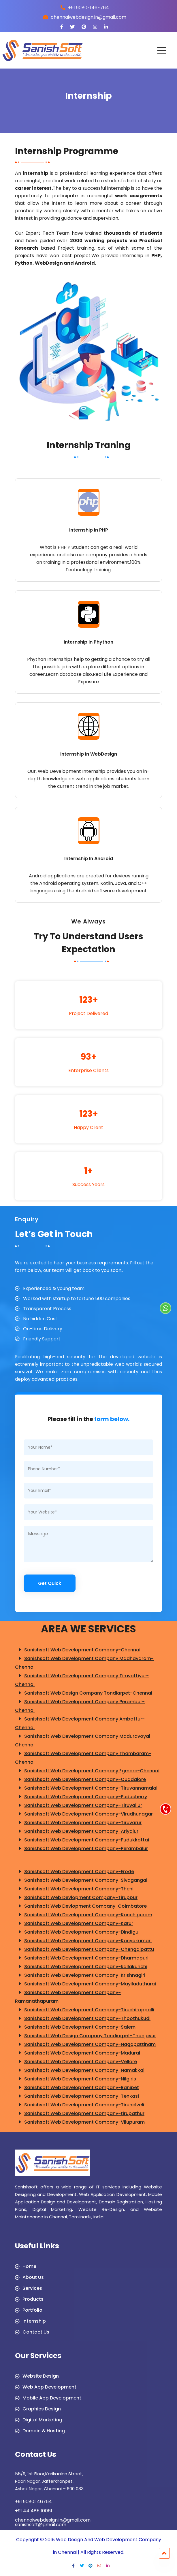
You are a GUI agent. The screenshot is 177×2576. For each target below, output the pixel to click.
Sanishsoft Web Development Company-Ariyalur (76, 1831)
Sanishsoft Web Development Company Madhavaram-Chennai (84, 1662)
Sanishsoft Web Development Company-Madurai (77, 2053)
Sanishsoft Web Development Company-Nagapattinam (85, 2044)
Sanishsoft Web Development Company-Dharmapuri (81, 1958)
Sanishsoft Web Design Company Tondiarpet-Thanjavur (85, 2035)
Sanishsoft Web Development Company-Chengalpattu (84, 1949)
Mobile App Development (51, 2398)
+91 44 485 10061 (33, 2511)
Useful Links (37, 2246)
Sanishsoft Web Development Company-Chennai (77, 1650)
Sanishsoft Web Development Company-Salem (75, 2027)
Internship (34, 2321)
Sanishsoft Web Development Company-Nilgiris (75, 2079)
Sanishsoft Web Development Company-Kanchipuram (83, 1915)
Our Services (38, 2356)
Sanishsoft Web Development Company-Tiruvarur (78, 1822)
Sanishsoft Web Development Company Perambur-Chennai (80, 1705)
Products (33, 2299)
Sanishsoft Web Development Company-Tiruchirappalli (84, 2010)
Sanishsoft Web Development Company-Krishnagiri (80, 1975)
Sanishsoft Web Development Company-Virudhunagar (84, 1814)
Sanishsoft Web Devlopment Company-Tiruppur (76, 1897)
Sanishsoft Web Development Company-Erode (74, 1871)
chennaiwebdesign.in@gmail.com (53, 2520)
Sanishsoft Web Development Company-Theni (74, 1889)
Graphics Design (41, 2409)
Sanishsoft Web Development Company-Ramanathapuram (68, 1996)
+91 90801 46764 (33, 2501)
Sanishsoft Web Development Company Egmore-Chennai (87, 1771)
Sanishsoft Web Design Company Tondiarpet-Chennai (83, 1693)
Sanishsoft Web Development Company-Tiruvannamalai (86, 1788)
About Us (33, 2277)
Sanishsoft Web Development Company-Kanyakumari (83, 1940)
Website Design (40, 2376)
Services (32, 2288)
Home (29, 2266)
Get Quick (49, 1583)
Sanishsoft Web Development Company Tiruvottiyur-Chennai (82, 1680)
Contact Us (35, 2332)
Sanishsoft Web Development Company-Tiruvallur (78, 1805)
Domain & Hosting (43, 2430)
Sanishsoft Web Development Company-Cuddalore (80, 1779)
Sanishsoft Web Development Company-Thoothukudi (82, 2018)
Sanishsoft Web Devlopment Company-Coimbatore (81, 1906)
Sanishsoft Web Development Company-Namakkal (79, 2070)
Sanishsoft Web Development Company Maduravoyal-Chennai (84, 1740)
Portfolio (32, 2310)
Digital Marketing (42, 2419)
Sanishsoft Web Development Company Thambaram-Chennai (83, 1757)
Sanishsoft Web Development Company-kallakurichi (81, 1966)
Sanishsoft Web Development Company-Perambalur (81, 1848)
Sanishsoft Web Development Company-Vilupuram (80, 2122)
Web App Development (49, 2387)
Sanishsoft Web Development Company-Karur (74, 1923)
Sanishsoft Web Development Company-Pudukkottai (82, 1840)
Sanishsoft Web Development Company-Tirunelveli (79, 2105)
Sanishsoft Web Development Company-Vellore (76, 2061)
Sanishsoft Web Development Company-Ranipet (77, 2087)
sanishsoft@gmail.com (40, 2524)
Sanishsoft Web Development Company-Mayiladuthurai (85, 1984)
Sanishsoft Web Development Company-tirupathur (79, 2113)
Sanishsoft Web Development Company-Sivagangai (81, 1880)
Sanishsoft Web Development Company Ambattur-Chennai (80, 1723)
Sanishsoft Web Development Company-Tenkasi (77, 2096)
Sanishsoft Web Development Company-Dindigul (77, 1932)
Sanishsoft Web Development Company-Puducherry (81, 1796)
